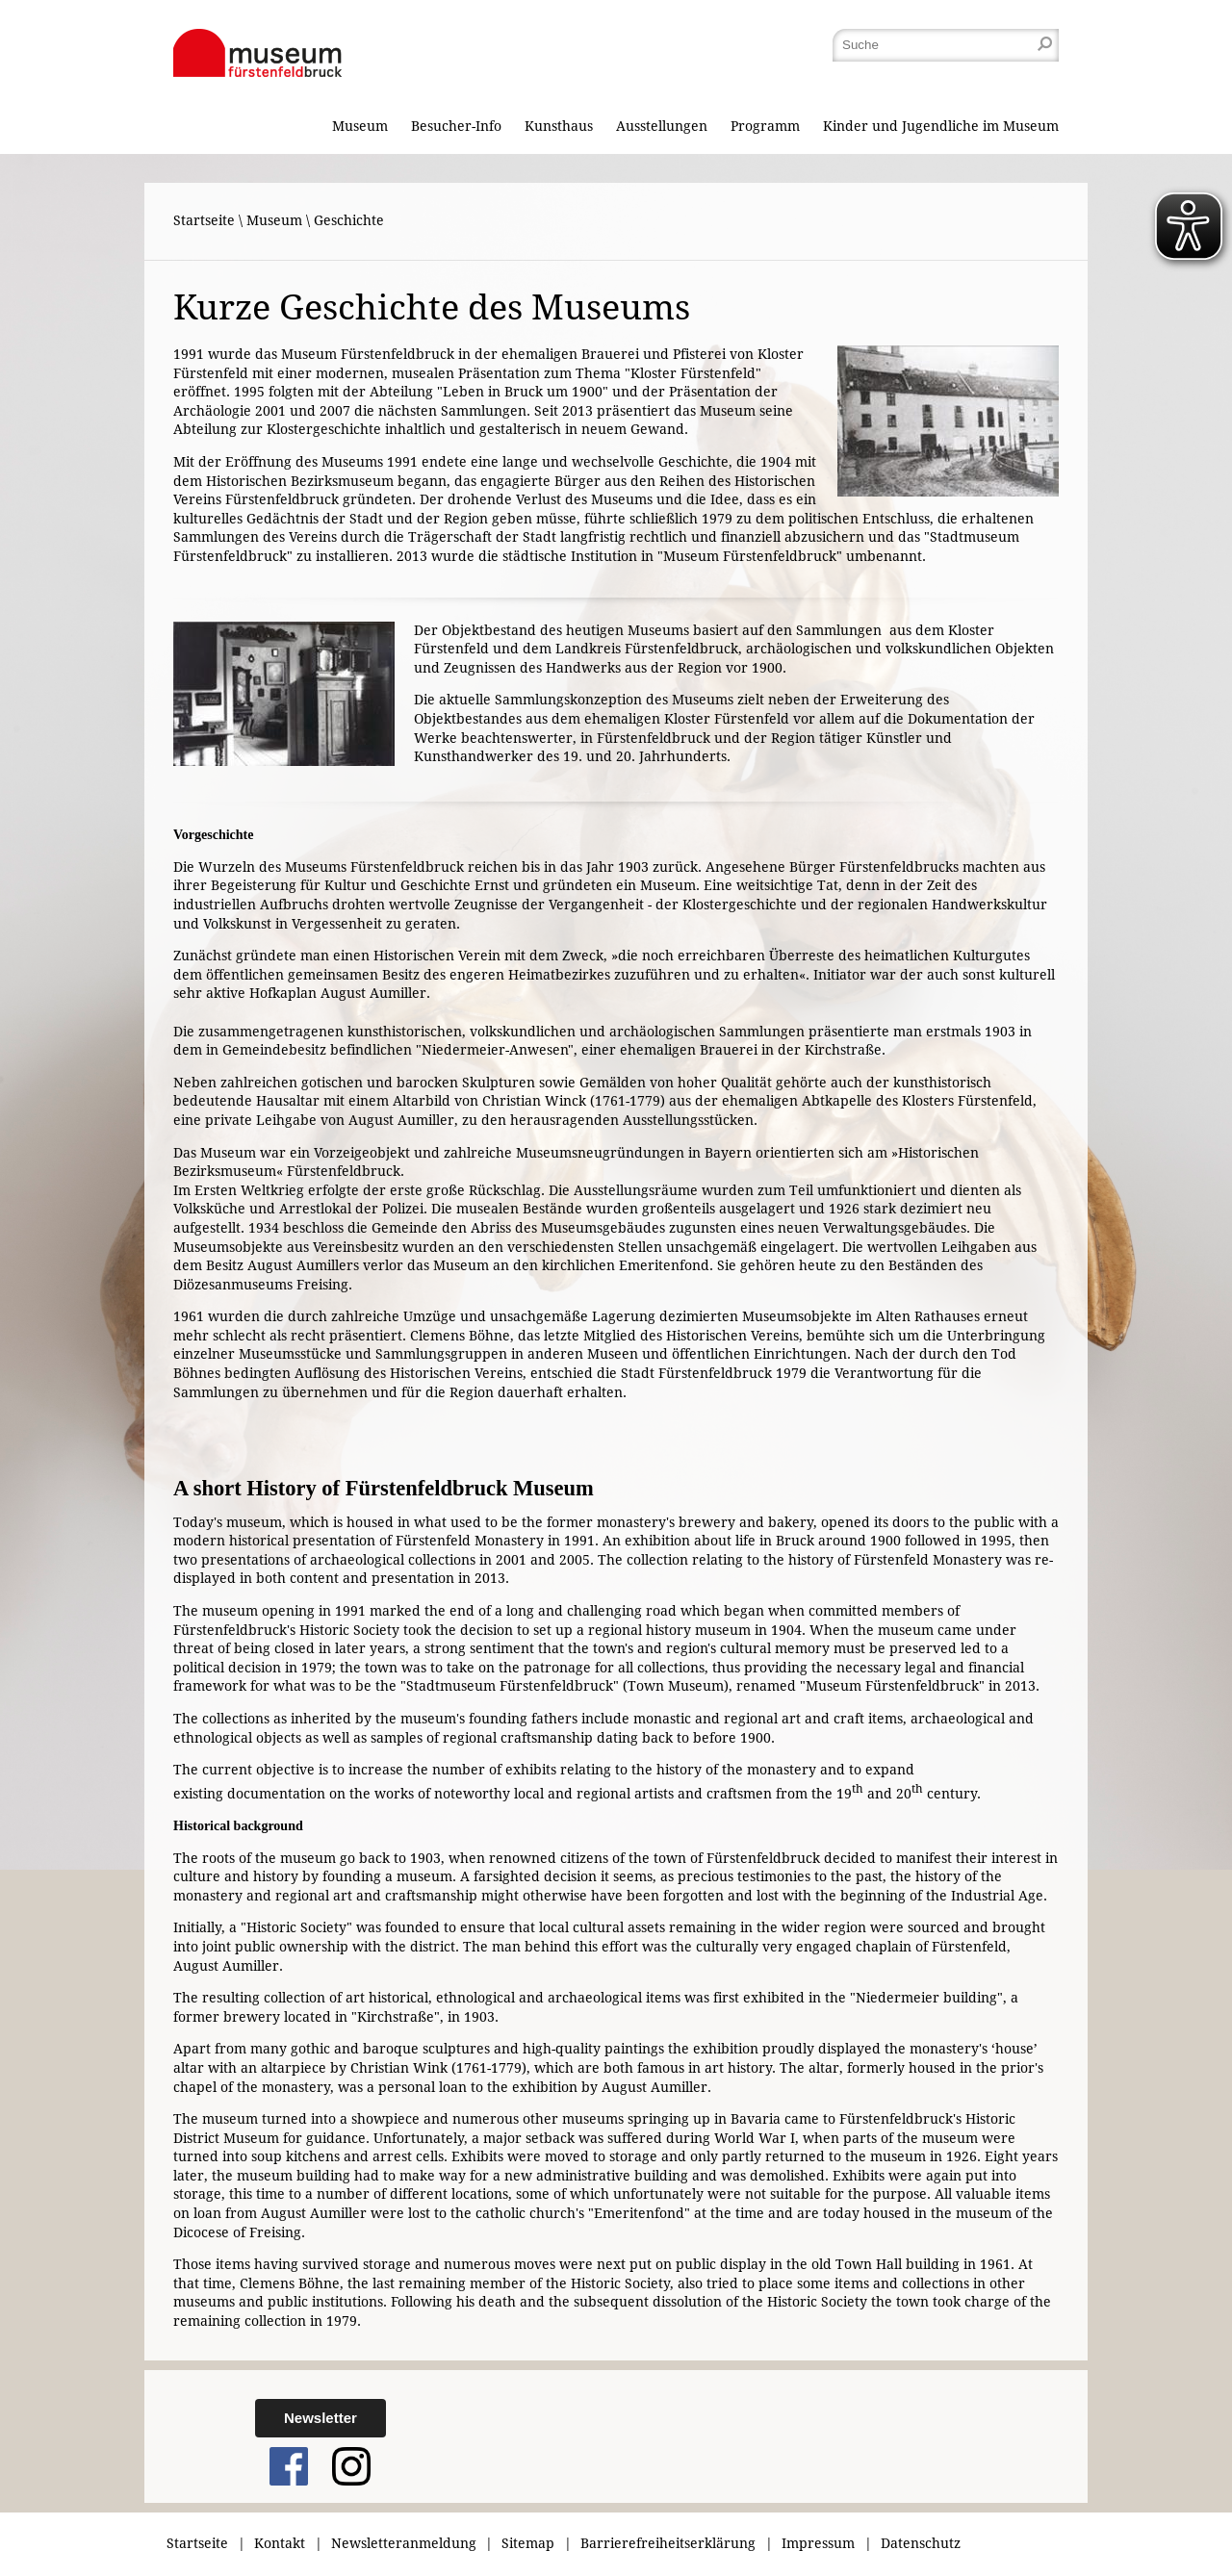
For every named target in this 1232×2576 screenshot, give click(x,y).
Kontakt (279, 2543)
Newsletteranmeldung (403, 2543)
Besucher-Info (456, 126)
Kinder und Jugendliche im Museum (941, 126)
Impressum (818, 2543)
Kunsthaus (559, 126)
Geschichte (349, 220)
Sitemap (527, 2543)
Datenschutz (921, 2543)
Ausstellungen (661, 126)
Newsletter (320, 2418)
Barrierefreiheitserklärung (668, 2543)
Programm (765, 126)
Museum (360, 126)
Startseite (204, 220)
